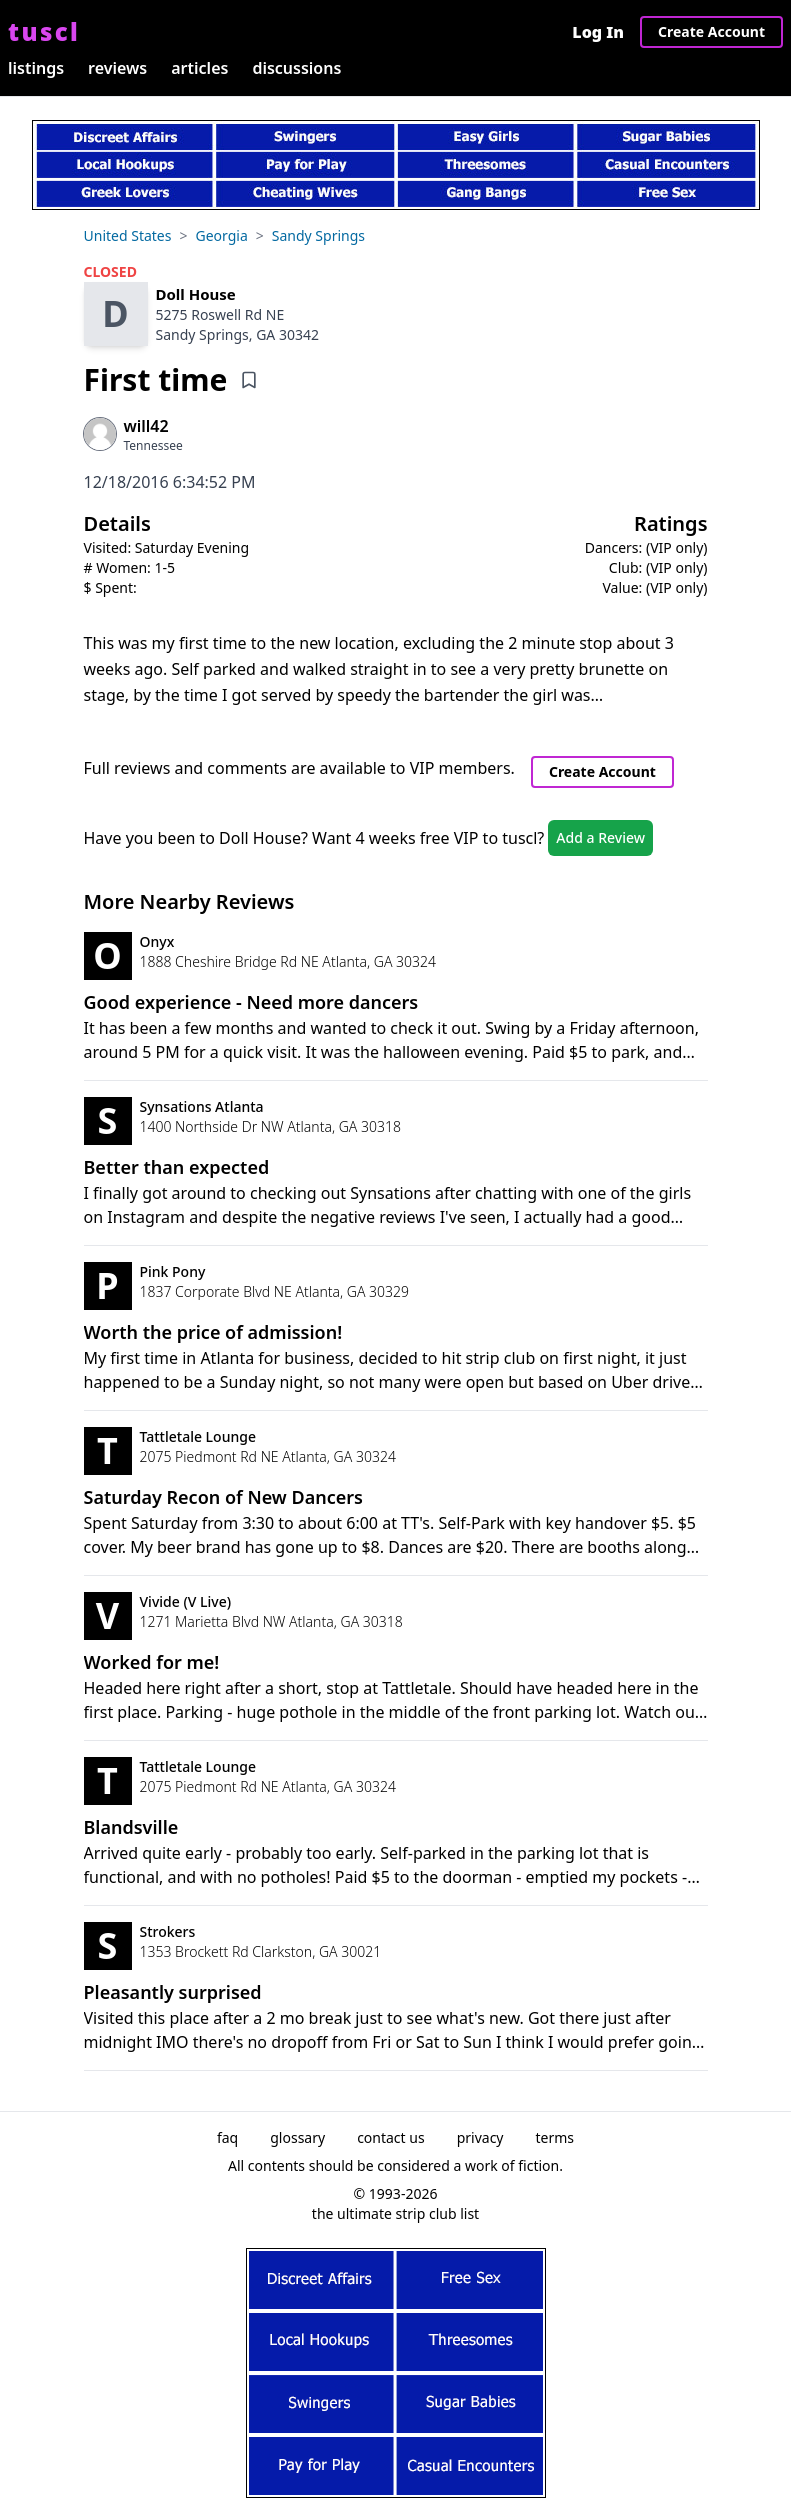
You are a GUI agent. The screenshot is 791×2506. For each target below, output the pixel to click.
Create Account (711, 31)
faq (227, 2137)
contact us (391, 2137)
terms (555, 2137)
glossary (297, 2137)
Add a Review (600, 837)
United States (128, 235)
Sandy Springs (318, 235)
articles (199, 68)
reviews (117, 68)
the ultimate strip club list (395, 2213)
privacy (480, 2137)
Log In (598, 32)
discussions (296, 68)
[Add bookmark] (249, 380)
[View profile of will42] (153, 426)
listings (36, 68)
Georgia (221, 235)
